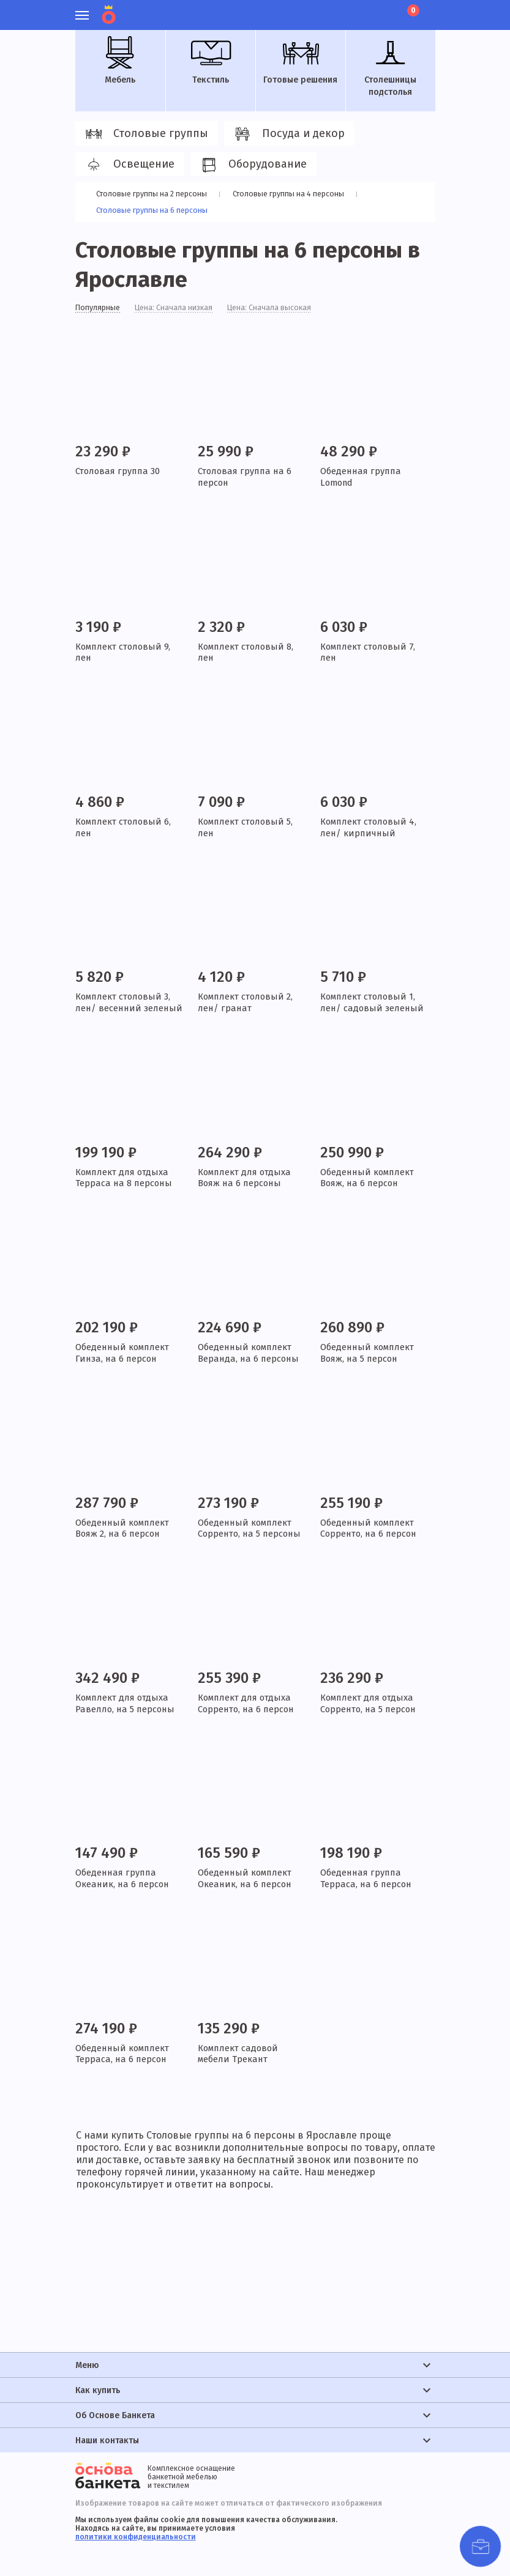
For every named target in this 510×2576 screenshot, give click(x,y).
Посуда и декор (287, 134)
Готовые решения (300, 60)
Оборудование (252, 164)
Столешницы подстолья (390, 66)
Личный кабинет (345, 9)
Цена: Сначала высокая (288, 309)
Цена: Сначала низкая (184, 309)
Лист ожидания (386, 9)
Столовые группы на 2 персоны (155, 193)
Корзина (412, 10)
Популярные (100, 309)
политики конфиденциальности (135, 2537)
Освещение (127, 164)
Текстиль (210, 60)
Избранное (365, 9)
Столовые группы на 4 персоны (298, 193)
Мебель (120, 60)
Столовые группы (144, 134)
